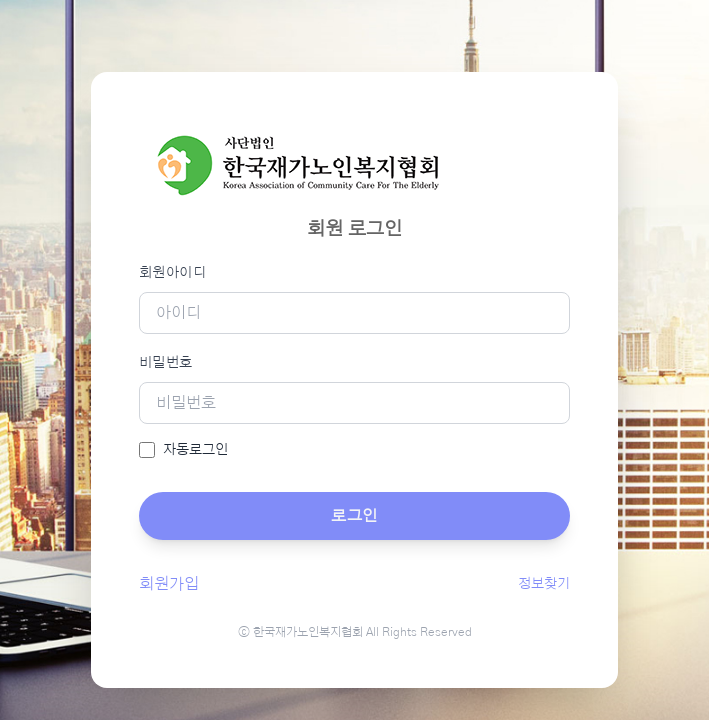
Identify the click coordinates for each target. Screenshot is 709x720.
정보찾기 (544, 584)
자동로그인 (195, 450)
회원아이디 (172, 273)
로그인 (354, 516)
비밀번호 (165, 363)
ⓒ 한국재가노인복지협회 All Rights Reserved (355, 632)
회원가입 (169, 584)
